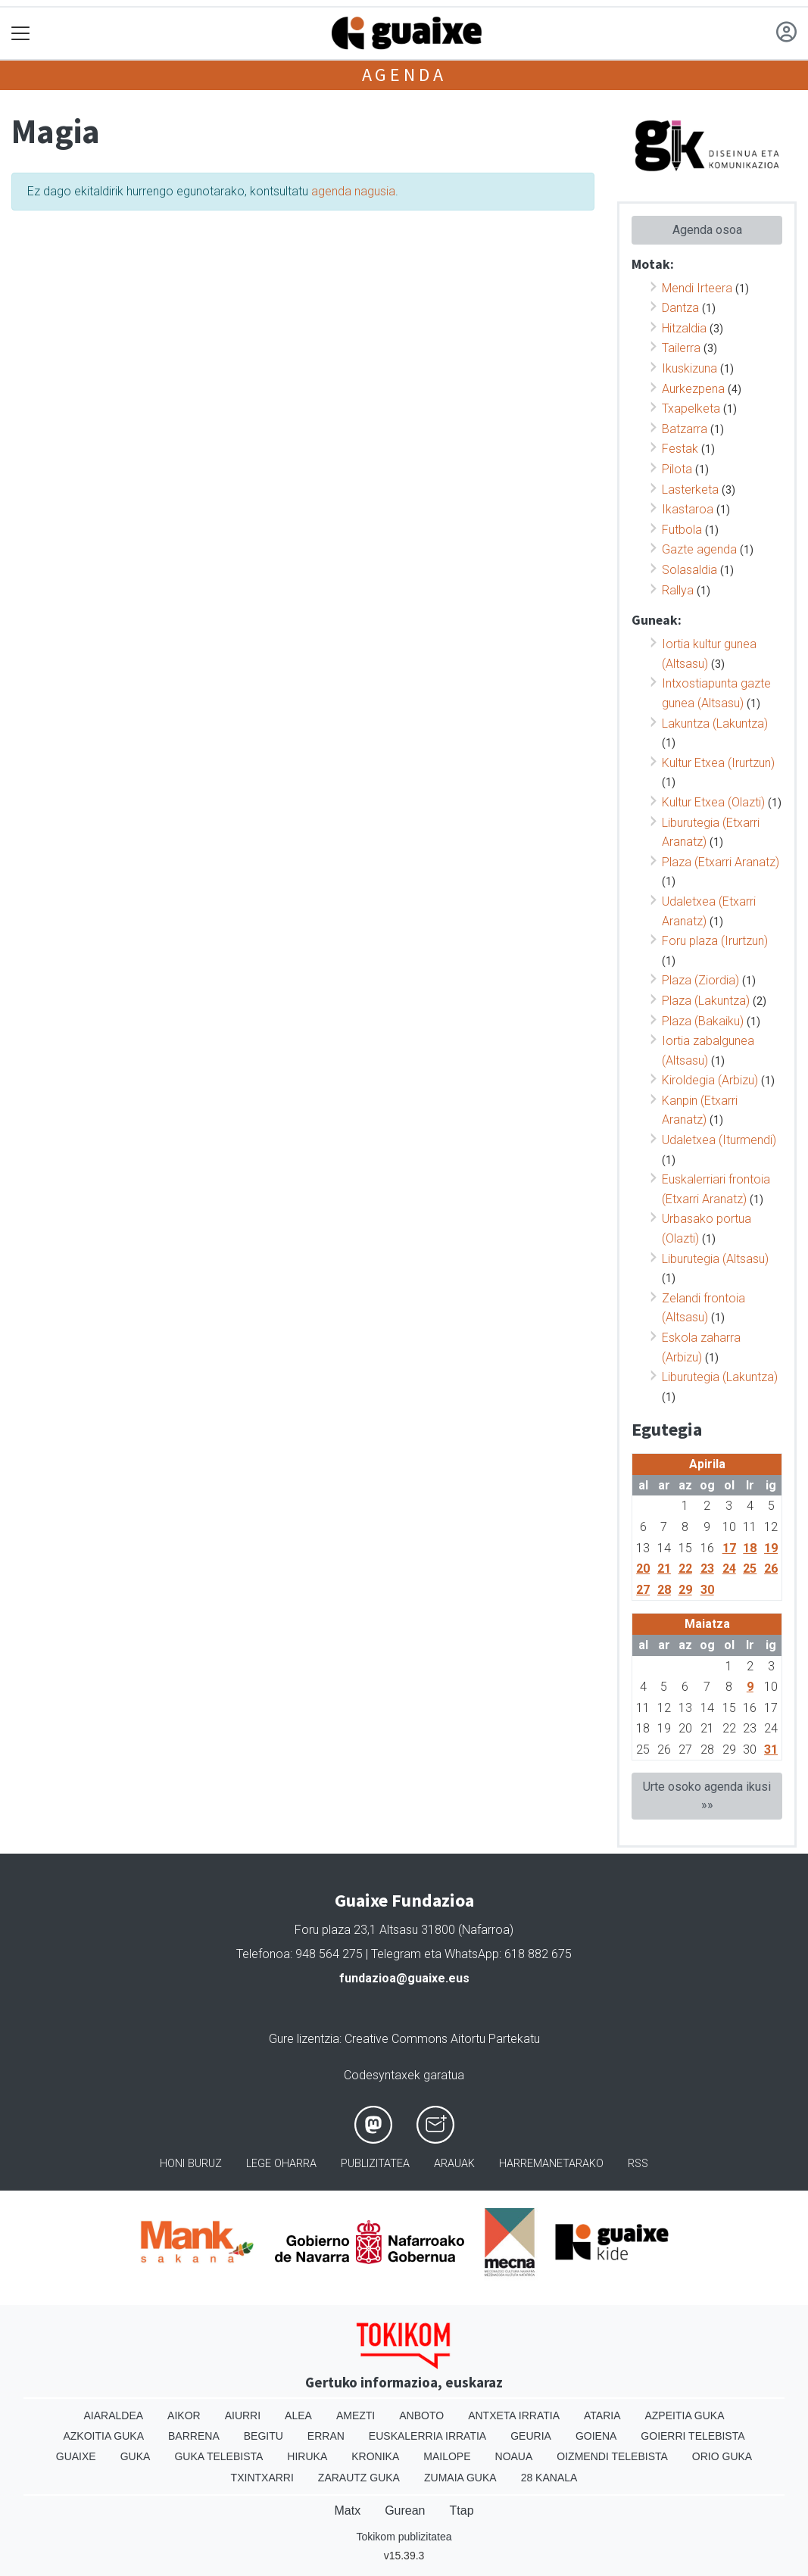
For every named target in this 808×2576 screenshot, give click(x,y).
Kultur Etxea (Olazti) (713, 802)
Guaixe (76, 2456)
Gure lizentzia (304, 2039)
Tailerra (681, 348)
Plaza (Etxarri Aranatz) (720, 862)
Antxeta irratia (514, 2415)
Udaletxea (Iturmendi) (719, 1140)
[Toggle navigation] (21, 33)
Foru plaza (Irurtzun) (715, 941)
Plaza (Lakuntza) (706, 1000)
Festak (680, 448)
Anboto (421, 2415)
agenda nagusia (353, 191)
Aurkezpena (693, 389)
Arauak (454, 2163)
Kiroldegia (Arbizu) (710, 1080)
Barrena (194, 2436)
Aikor (184, 2415)
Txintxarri (262, 2478)
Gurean (405, 2510)
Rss (638, 2163)
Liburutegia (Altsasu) (715, 1259)
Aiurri (242, 2415)
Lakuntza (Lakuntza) (715, 723)
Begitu (263, 2436)
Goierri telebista (692, 2436)
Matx (347, 2510)
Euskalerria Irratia (427, 2436)
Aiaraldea (113, 2415)
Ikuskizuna (689, 368)
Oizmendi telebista (612, 2456)
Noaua (514, 2456)
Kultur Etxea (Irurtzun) (718, 763)
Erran (326, 2436)
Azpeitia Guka (684, 2415)
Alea (298, 2415)
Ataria (602, 2415)
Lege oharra (281, 2163)
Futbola (682, 529)
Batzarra (684, 429)
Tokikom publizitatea (403, 2537)
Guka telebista (218, 2456)
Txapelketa (691, 408)
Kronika (375, 2456)
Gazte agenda (699, 549)
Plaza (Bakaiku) (703, 1021)
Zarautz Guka (359, 2478)
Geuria (530, 2436)
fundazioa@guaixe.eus (404, 1978)
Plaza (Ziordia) (700, 980)
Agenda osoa (707, 230)
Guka (135, 2456)
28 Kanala (549, 2478)
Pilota (677, 469)
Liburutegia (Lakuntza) (720, 1377)
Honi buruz (191, 2163)
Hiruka (307, 2456)
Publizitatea (375, 2163)
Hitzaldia (684, 328)
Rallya (678, 590)
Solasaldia (689, 570)
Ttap (462, 2510)
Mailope (446, 2456)
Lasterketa (690, 489)
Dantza (680, 308)
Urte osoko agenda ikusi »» (707, 1795)
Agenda (404, 74)
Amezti (355, 2415)
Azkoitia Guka (103, 2436)
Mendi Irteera (697, 288)
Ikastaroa (687, 509)
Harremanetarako (551, 2163)
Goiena (596, 2436)
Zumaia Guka (460, 2478)
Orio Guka (722, 2456)
